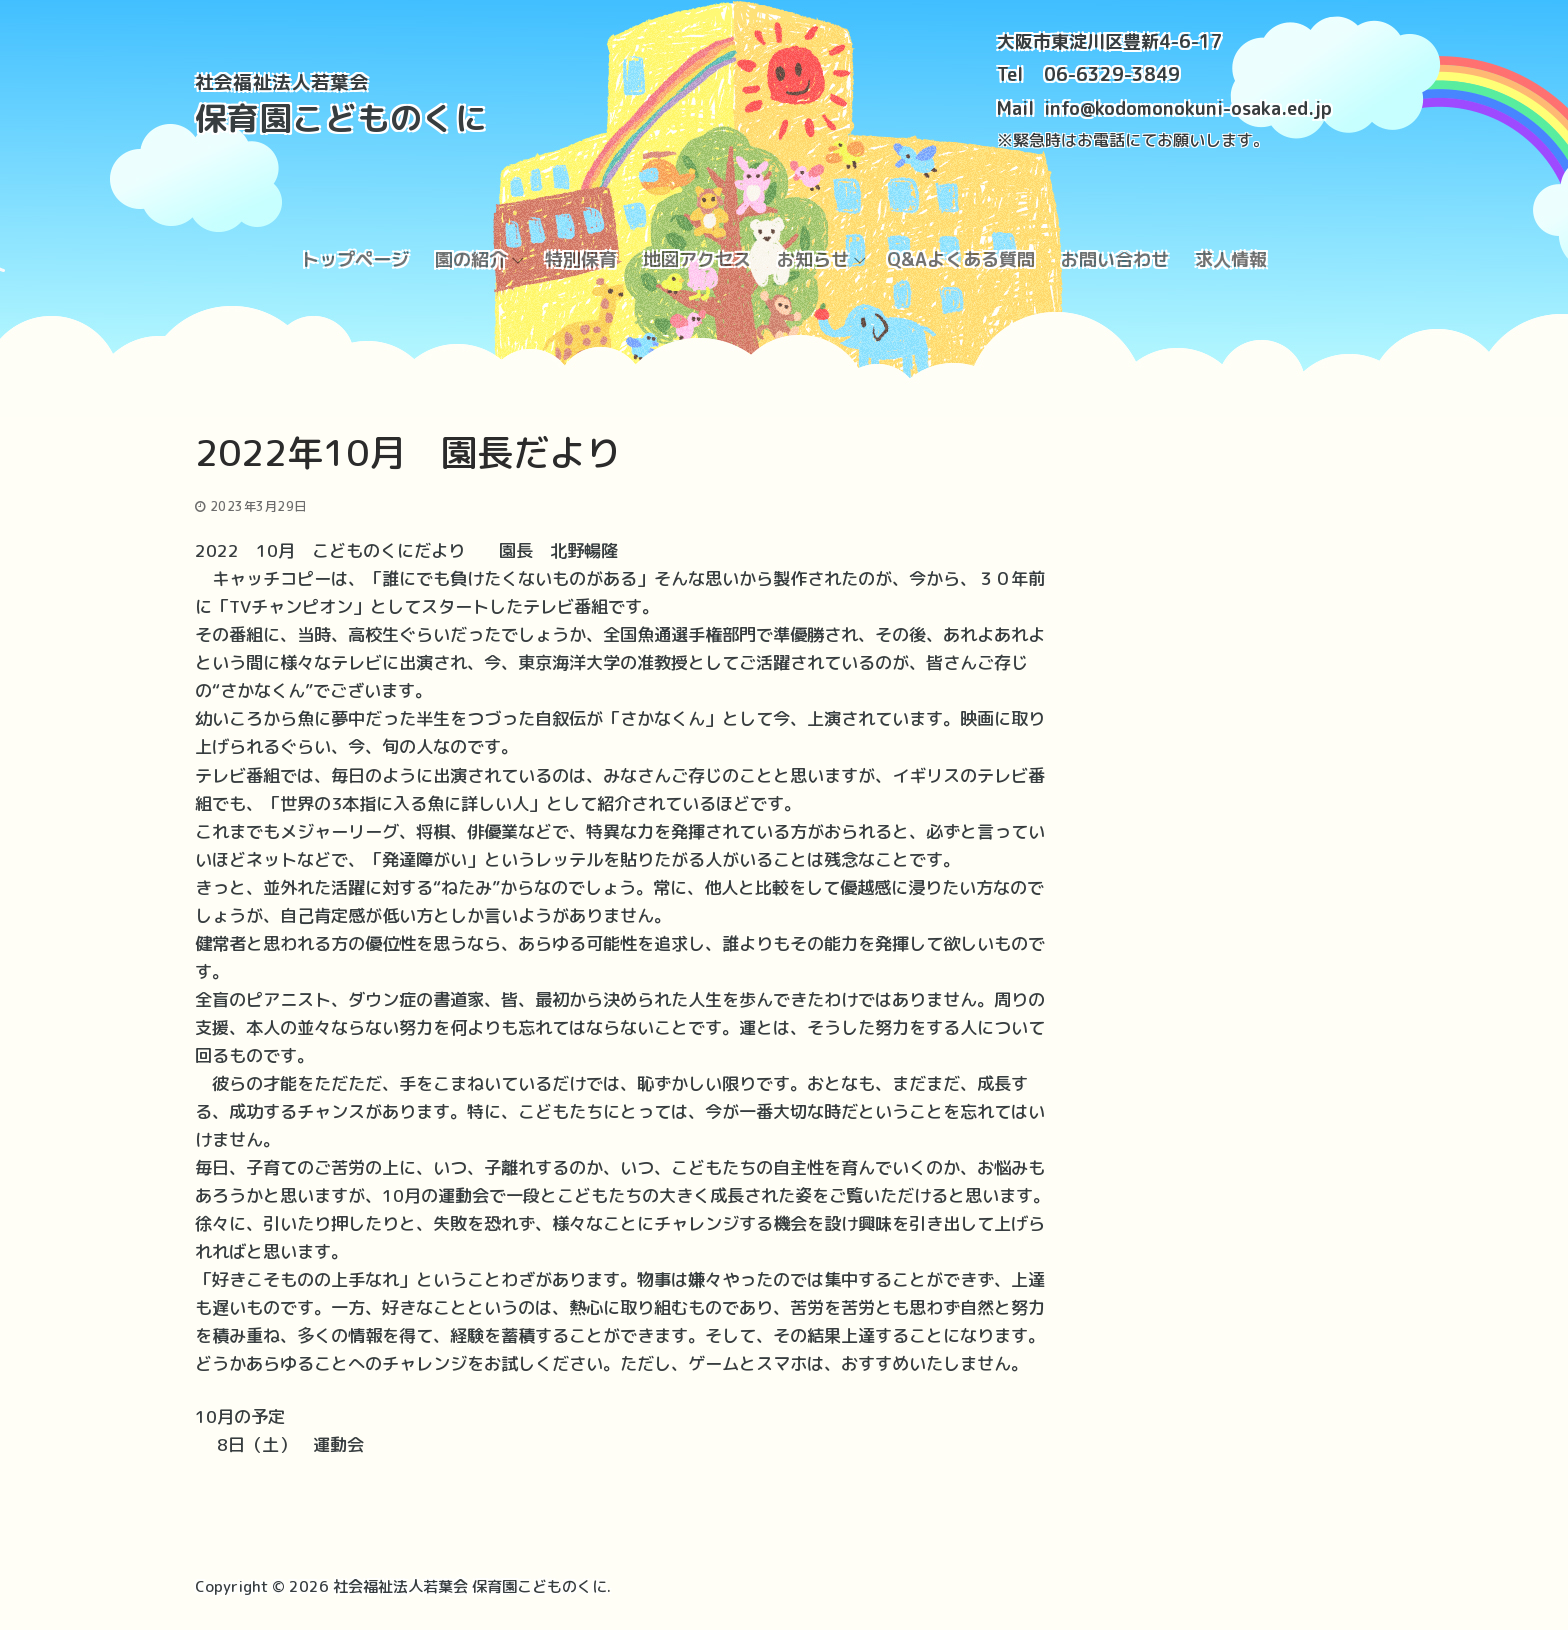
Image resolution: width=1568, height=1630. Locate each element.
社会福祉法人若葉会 (282, 82)
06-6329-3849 (1112, 74)
